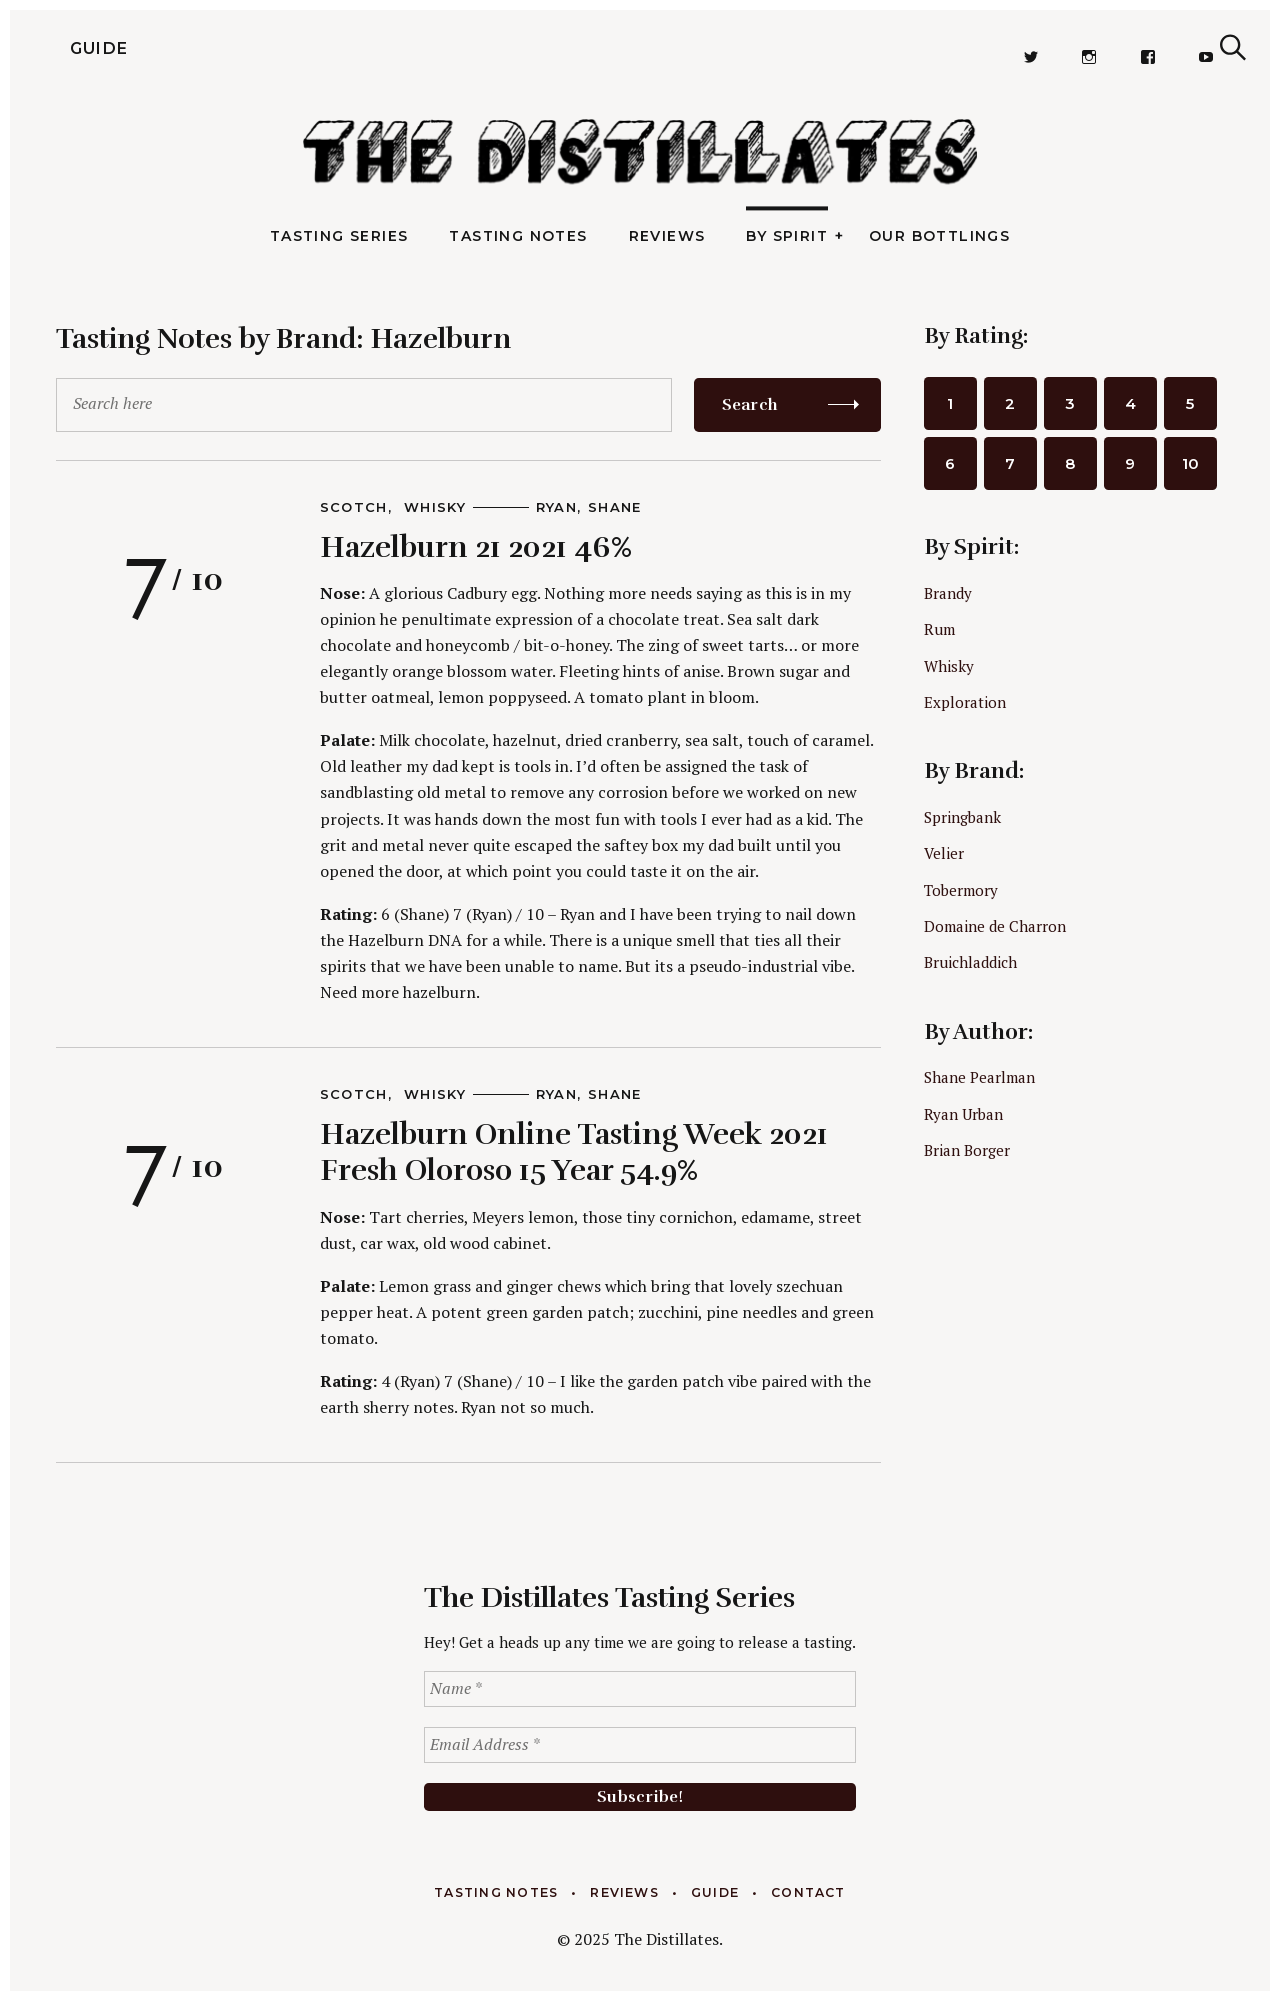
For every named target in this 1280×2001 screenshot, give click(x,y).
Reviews (667, 236)
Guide (60, 48)
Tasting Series (339, 236)
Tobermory (961, 890)
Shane (615, 507)
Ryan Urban (963, 1114)
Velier (944, 853)
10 (1190, 463)
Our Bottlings (939, 236)
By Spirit (787, 236)
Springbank (962, 817)
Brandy (948, 593)
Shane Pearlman (979, 1077)
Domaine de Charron (995, 926)
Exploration (965, 702)
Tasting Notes (518, 236)
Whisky (435, 507)
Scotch (354, 507)
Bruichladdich (970, 962)
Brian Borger (967, 1150)
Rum (939, 629)
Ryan (556, 507)
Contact (808, 1892)
